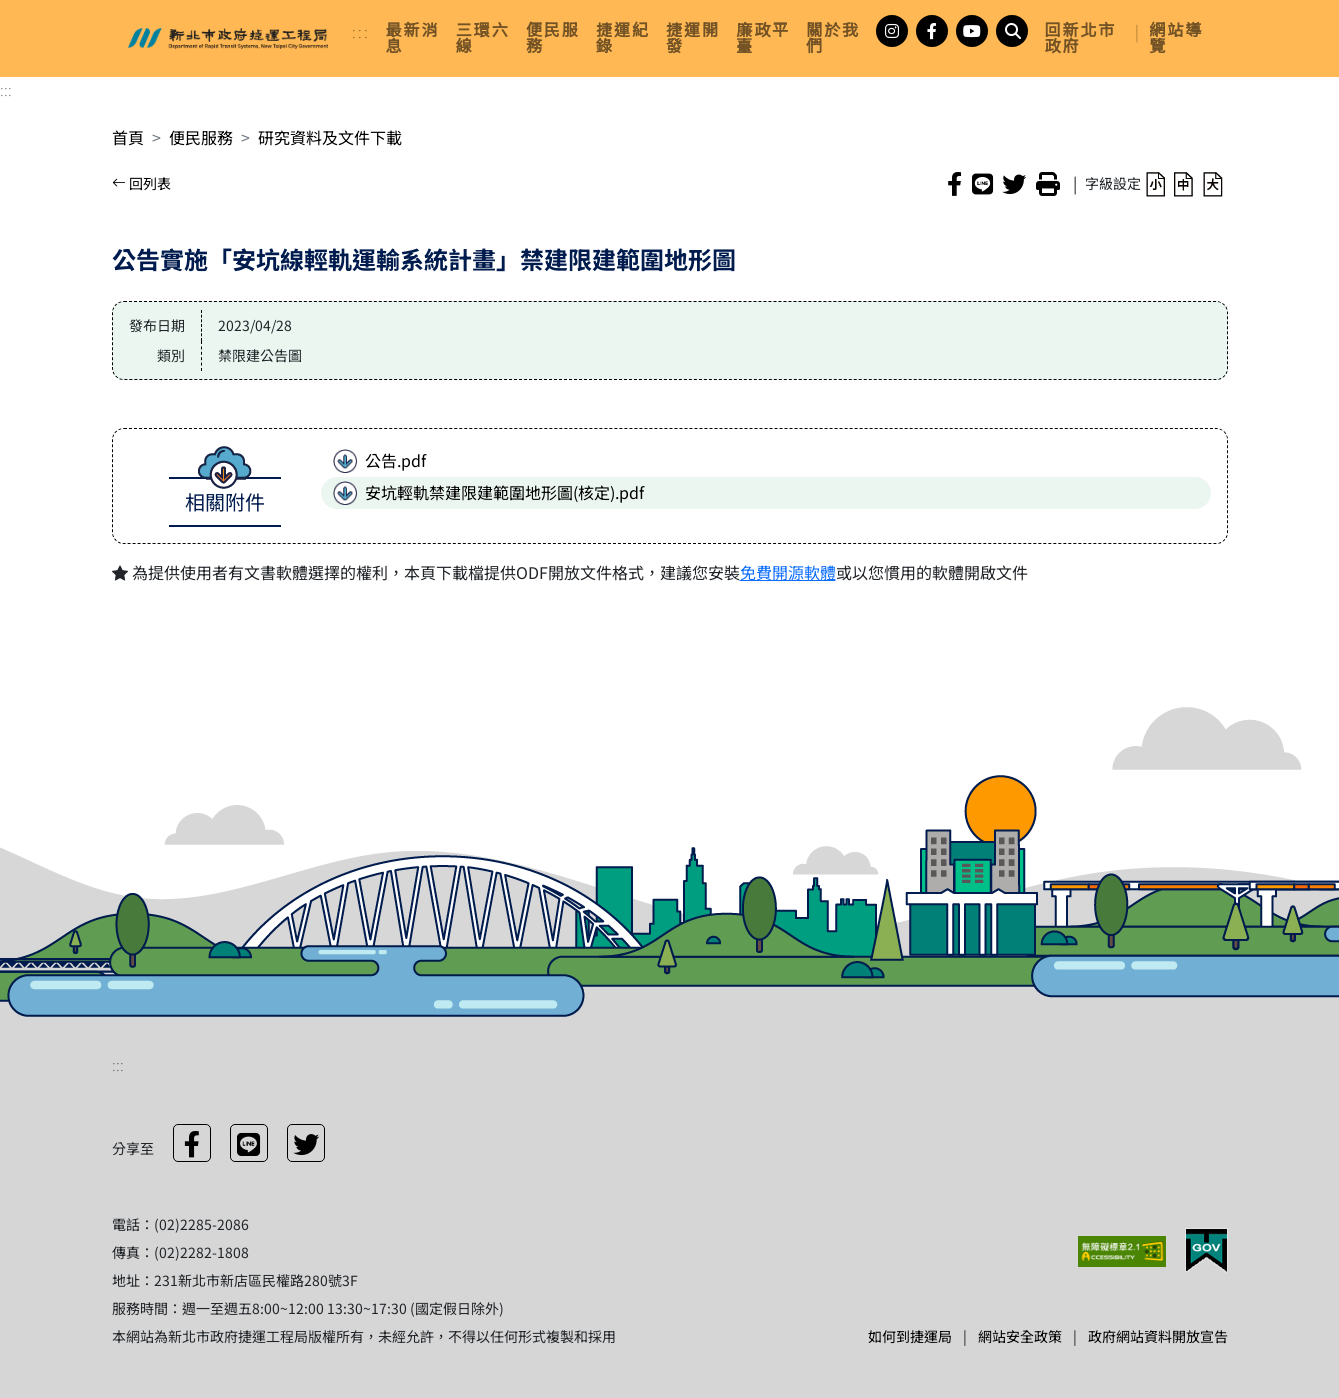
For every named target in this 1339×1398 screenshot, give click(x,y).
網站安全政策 (1020, 1336)
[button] (1155, 182)
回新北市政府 (1080, 38)
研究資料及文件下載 (330, 137)
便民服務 (201, 137)
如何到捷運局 (910, 1336)
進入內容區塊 (48, 12)
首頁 (128, 137)
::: (361, 31)
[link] (413, 39)
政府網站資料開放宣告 (1158, 1336)
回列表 (141, 183)
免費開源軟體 (788, 572)
